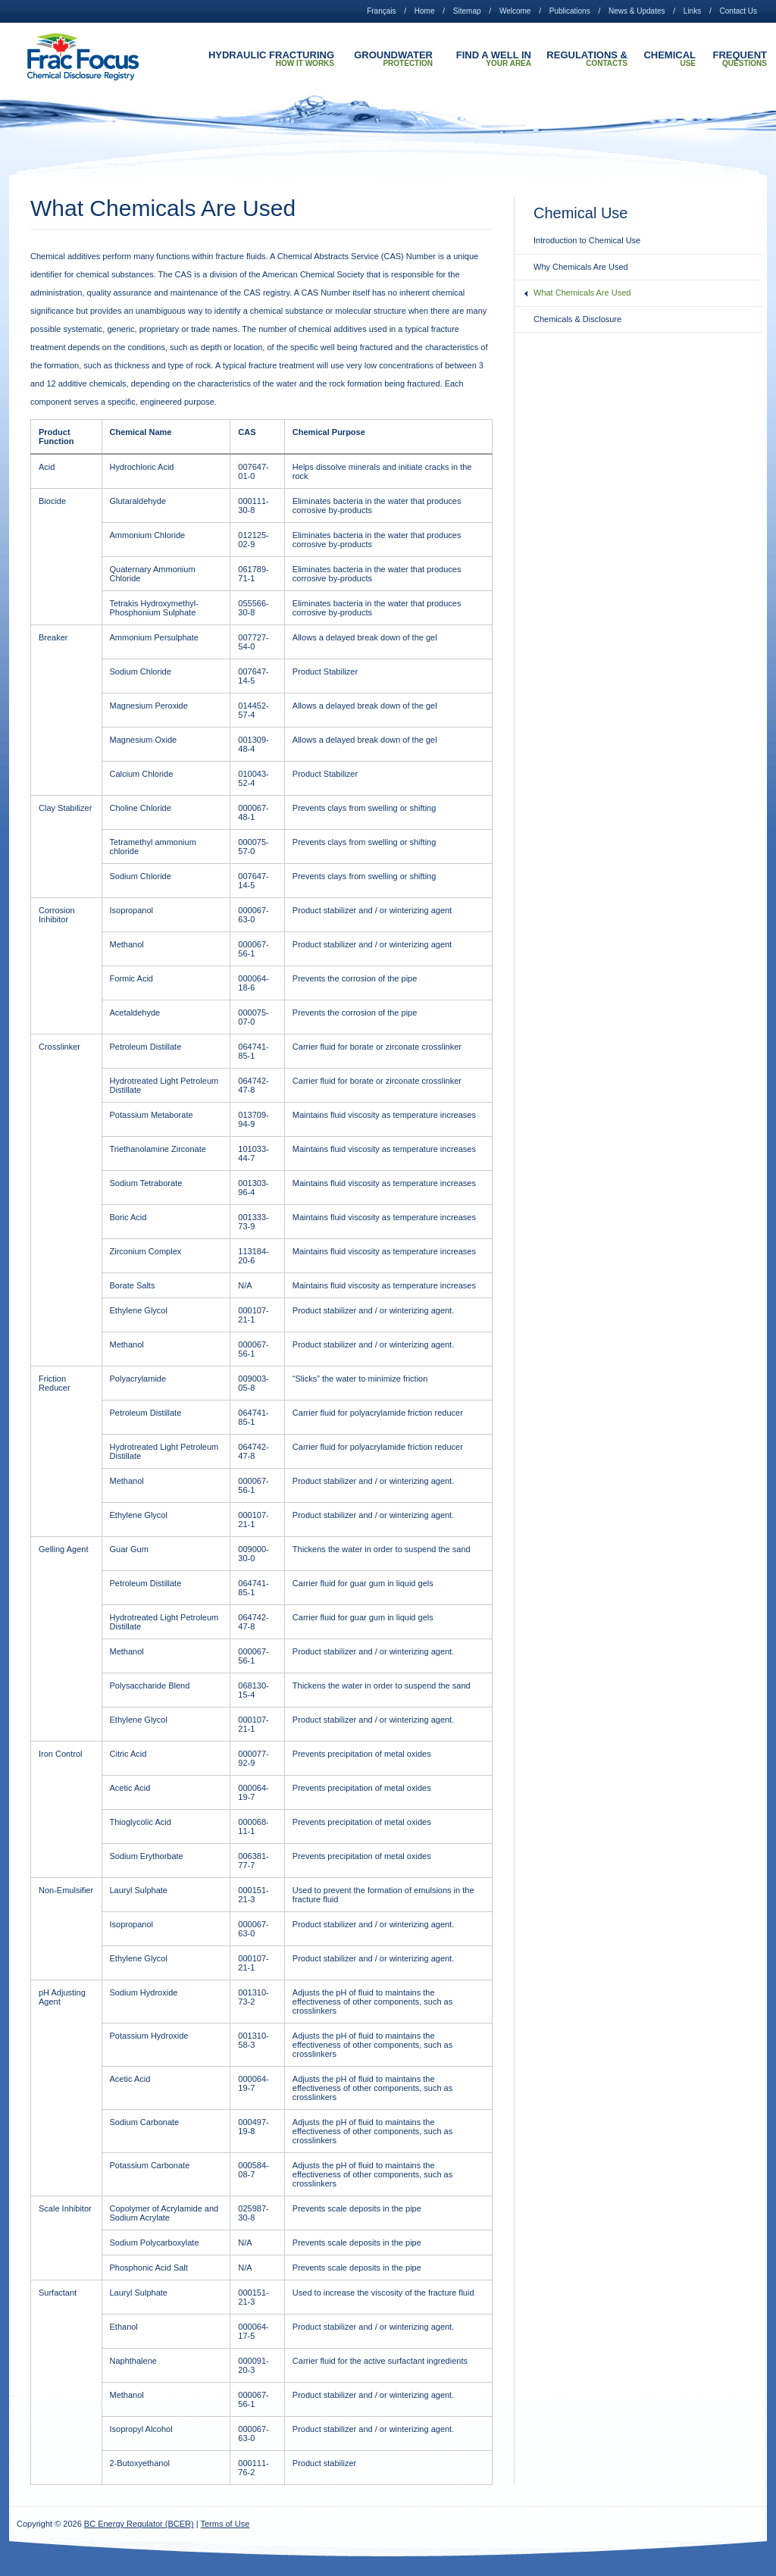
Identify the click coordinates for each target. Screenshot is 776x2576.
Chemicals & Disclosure (577, 319)
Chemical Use (669, 59)
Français (381, 11)
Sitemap (467, 11)
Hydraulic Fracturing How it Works (271, 59)
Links (692, 11)
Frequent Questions (740, 59)
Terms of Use (225, 2523)
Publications (569, 11)
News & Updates (637, 11)
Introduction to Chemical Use (587, 240)
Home (425, 11)
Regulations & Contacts (586, 59)
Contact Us (738, 11)
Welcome (515, 11)
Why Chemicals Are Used (581, 266)
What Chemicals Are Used (582, 292)
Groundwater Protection (393, 59)
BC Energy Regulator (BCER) (139, 2523)
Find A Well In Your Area (493, 59)
